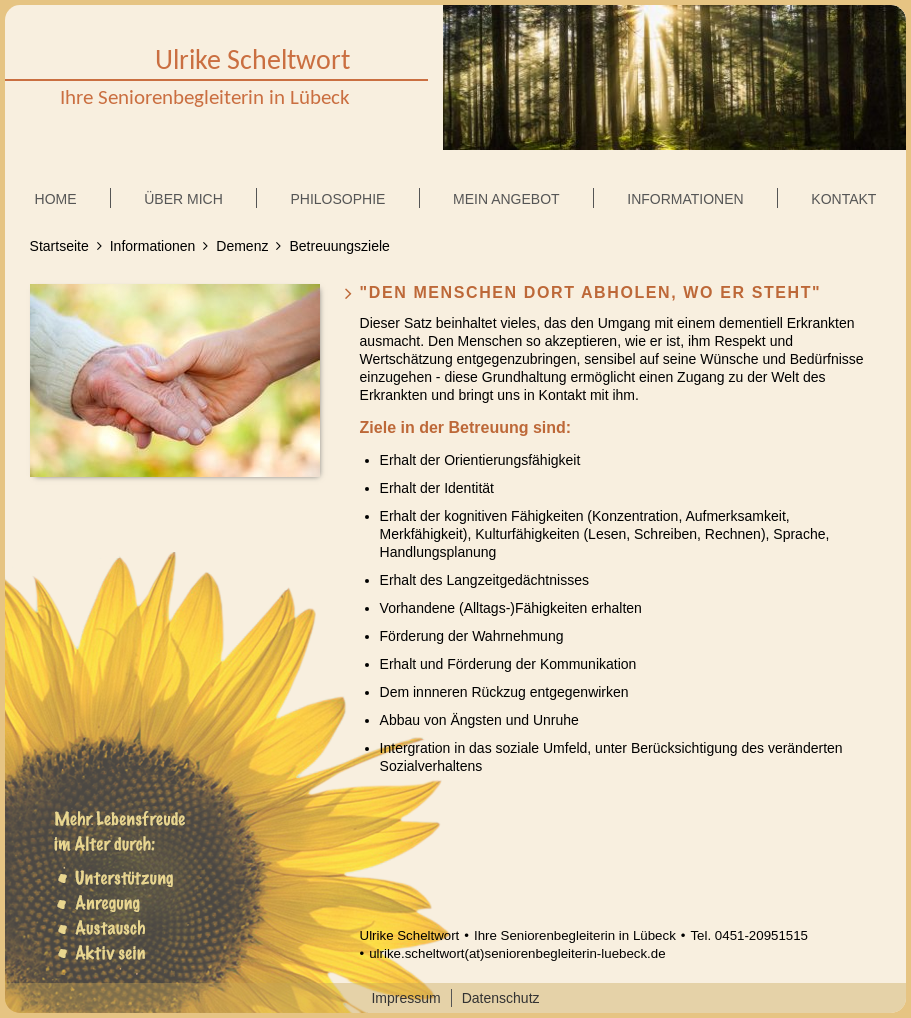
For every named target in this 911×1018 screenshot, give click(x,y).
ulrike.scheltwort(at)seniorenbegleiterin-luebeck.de (517, 953)
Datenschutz (501, 998)
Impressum (405, 998)
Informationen (153, 246)
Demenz (242, 246)
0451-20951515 (761, 935)
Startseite (59, 246)
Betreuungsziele (339, 246)
